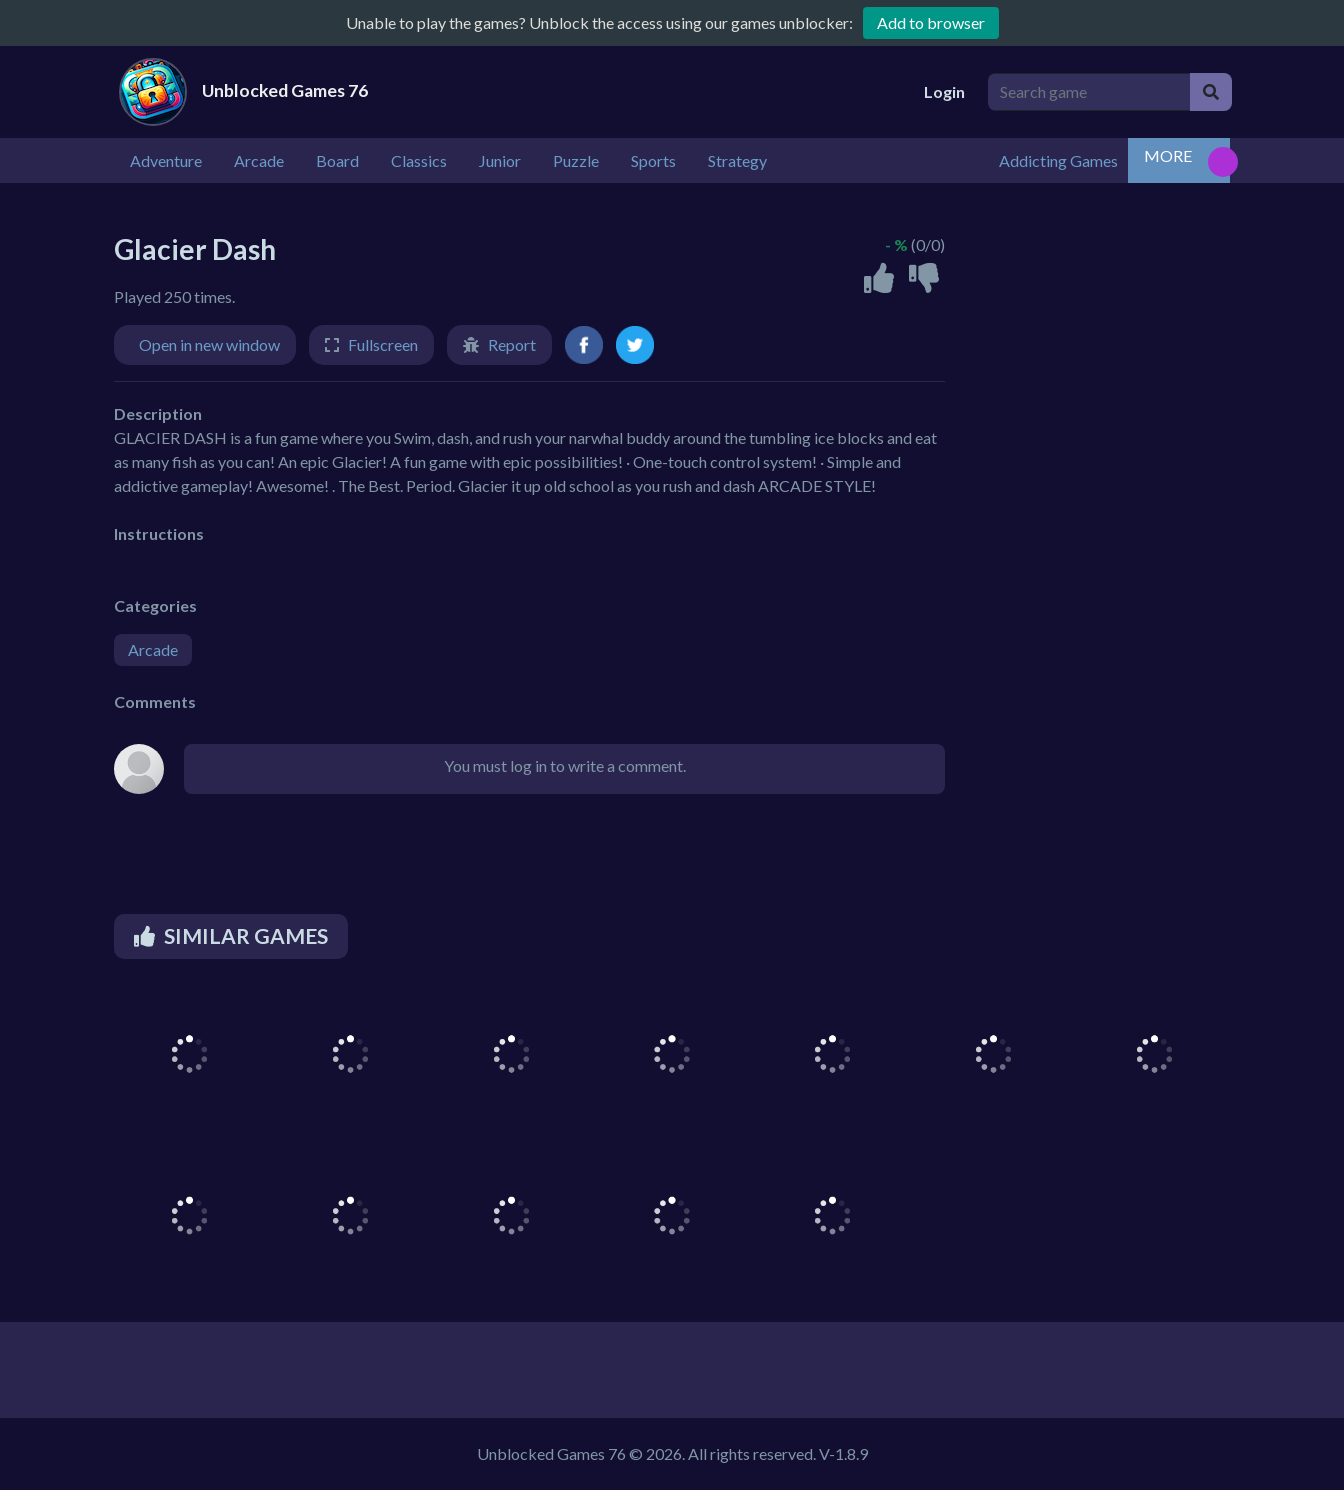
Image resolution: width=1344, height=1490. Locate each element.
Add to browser (931, 22)
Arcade (153, 649)
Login (944, 91)
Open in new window (209, 344)
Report (512, 344)
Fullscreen (383, 344)
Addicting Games (1058, 160)
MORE (1168, 155)
